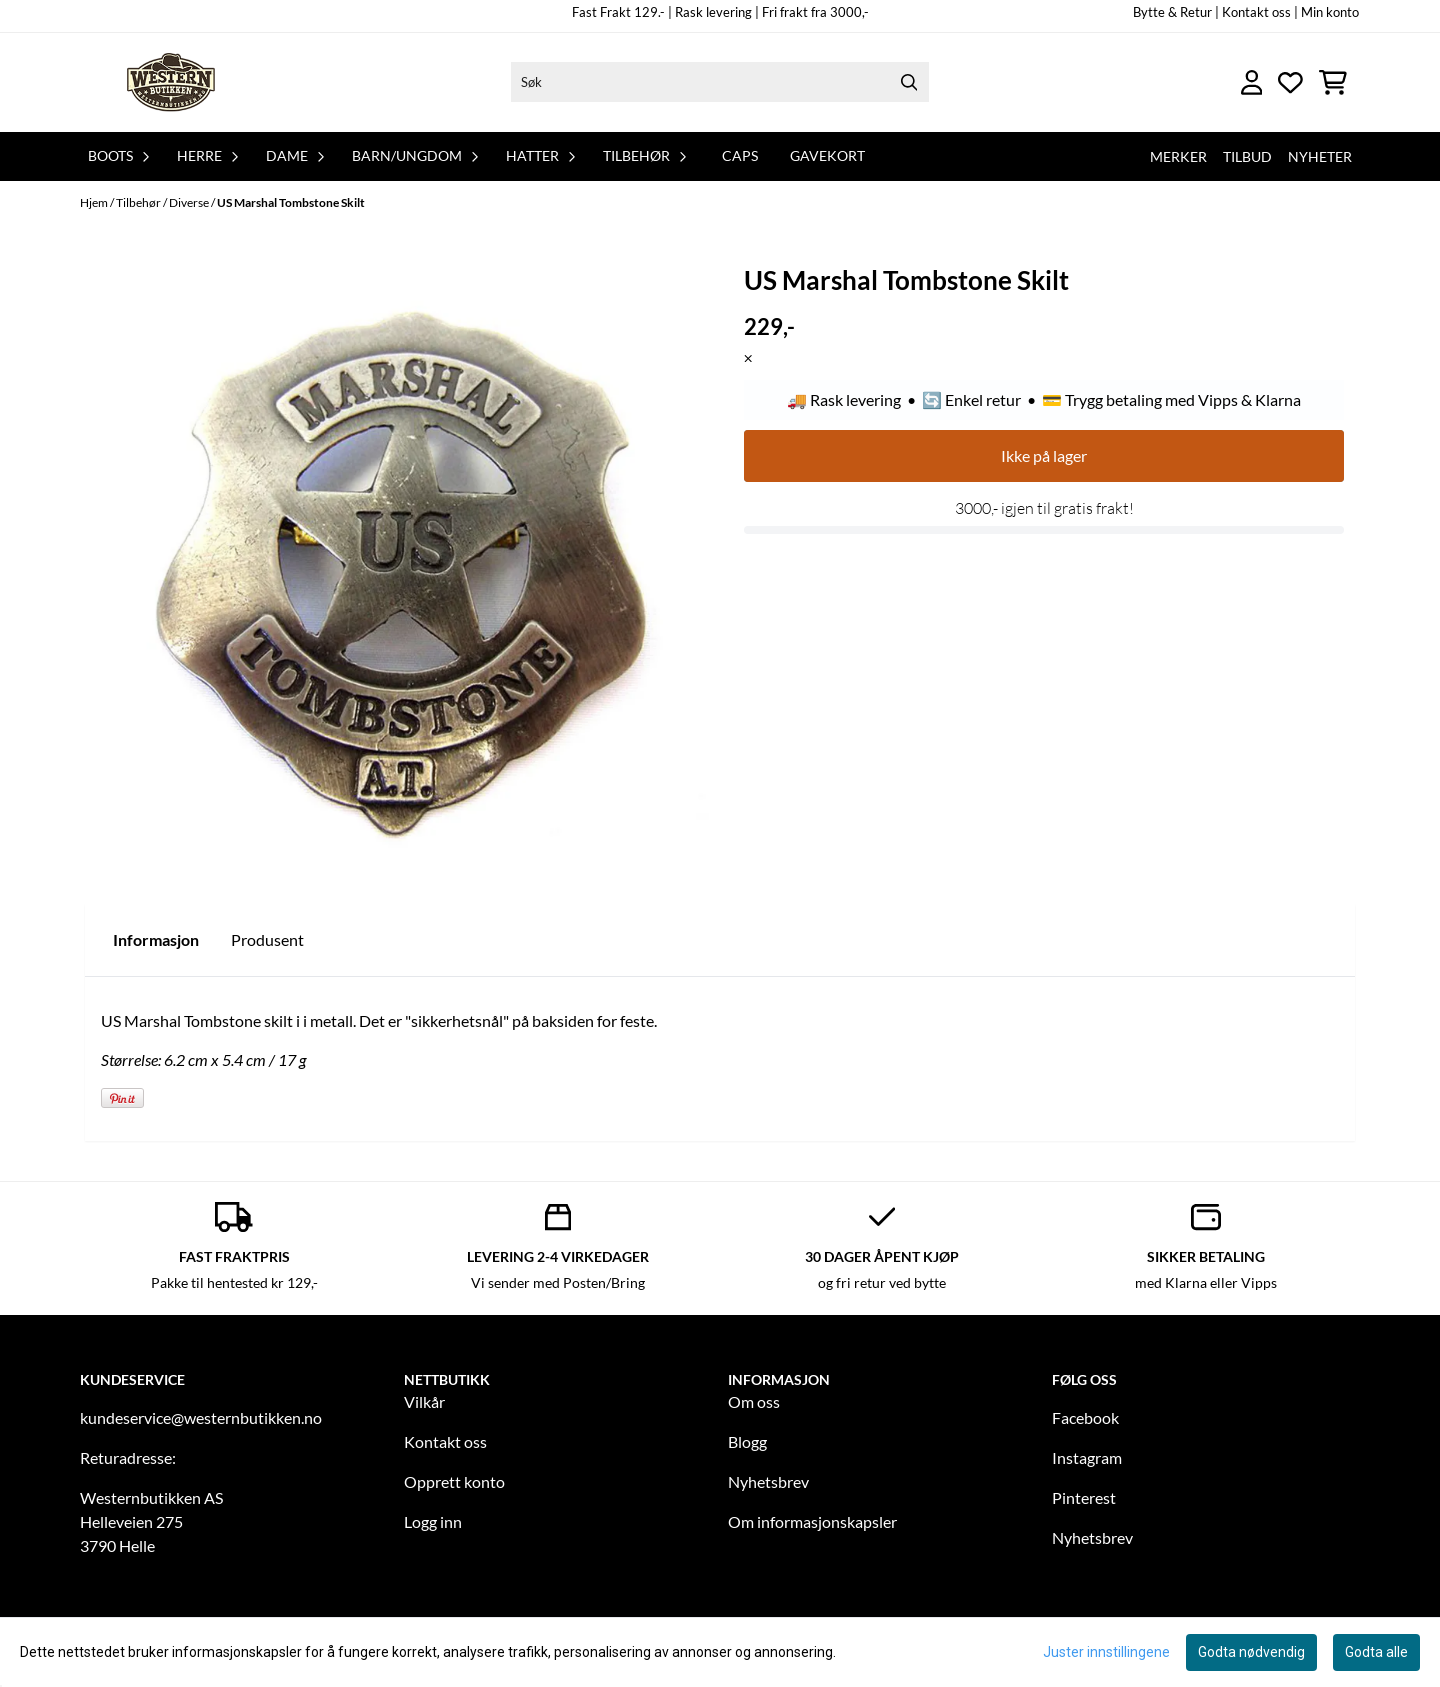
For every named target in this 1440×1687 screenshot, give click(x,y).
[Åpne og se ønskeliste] (1290, 82)
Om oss (754, 1401)
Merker (1178, 156)
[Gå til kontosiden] (1252, 82)
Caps (740, 155)
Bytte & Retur (1172, 12)
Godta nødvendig (1251, 1652)
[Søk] (720, 82)
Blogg (747, 1441)
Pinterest (1084, 1497)
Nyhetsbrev (768, 1481)
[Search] (909, 82)
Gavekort (827, 155)
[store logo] (173, 82)
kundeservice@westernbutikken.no (201, 1417)
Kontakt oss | (1260, 12)
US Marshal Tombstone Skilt (291, 202)
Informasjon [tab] (156, 939)
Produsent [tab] (267, 939)
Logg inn (433, 1521)
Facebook (1085, 1417)
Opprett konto (454, 1481)
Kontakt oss (445, 1441)
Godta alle (1376, 1652)
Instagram (1087, 1457)
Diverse (190, 202)
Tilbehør (139, 202)
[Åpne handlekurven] (1333, 82)
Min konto (1330, 12)
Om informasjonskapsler (812, 1521)
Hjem (95, 202)
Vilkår (424, 1401)
